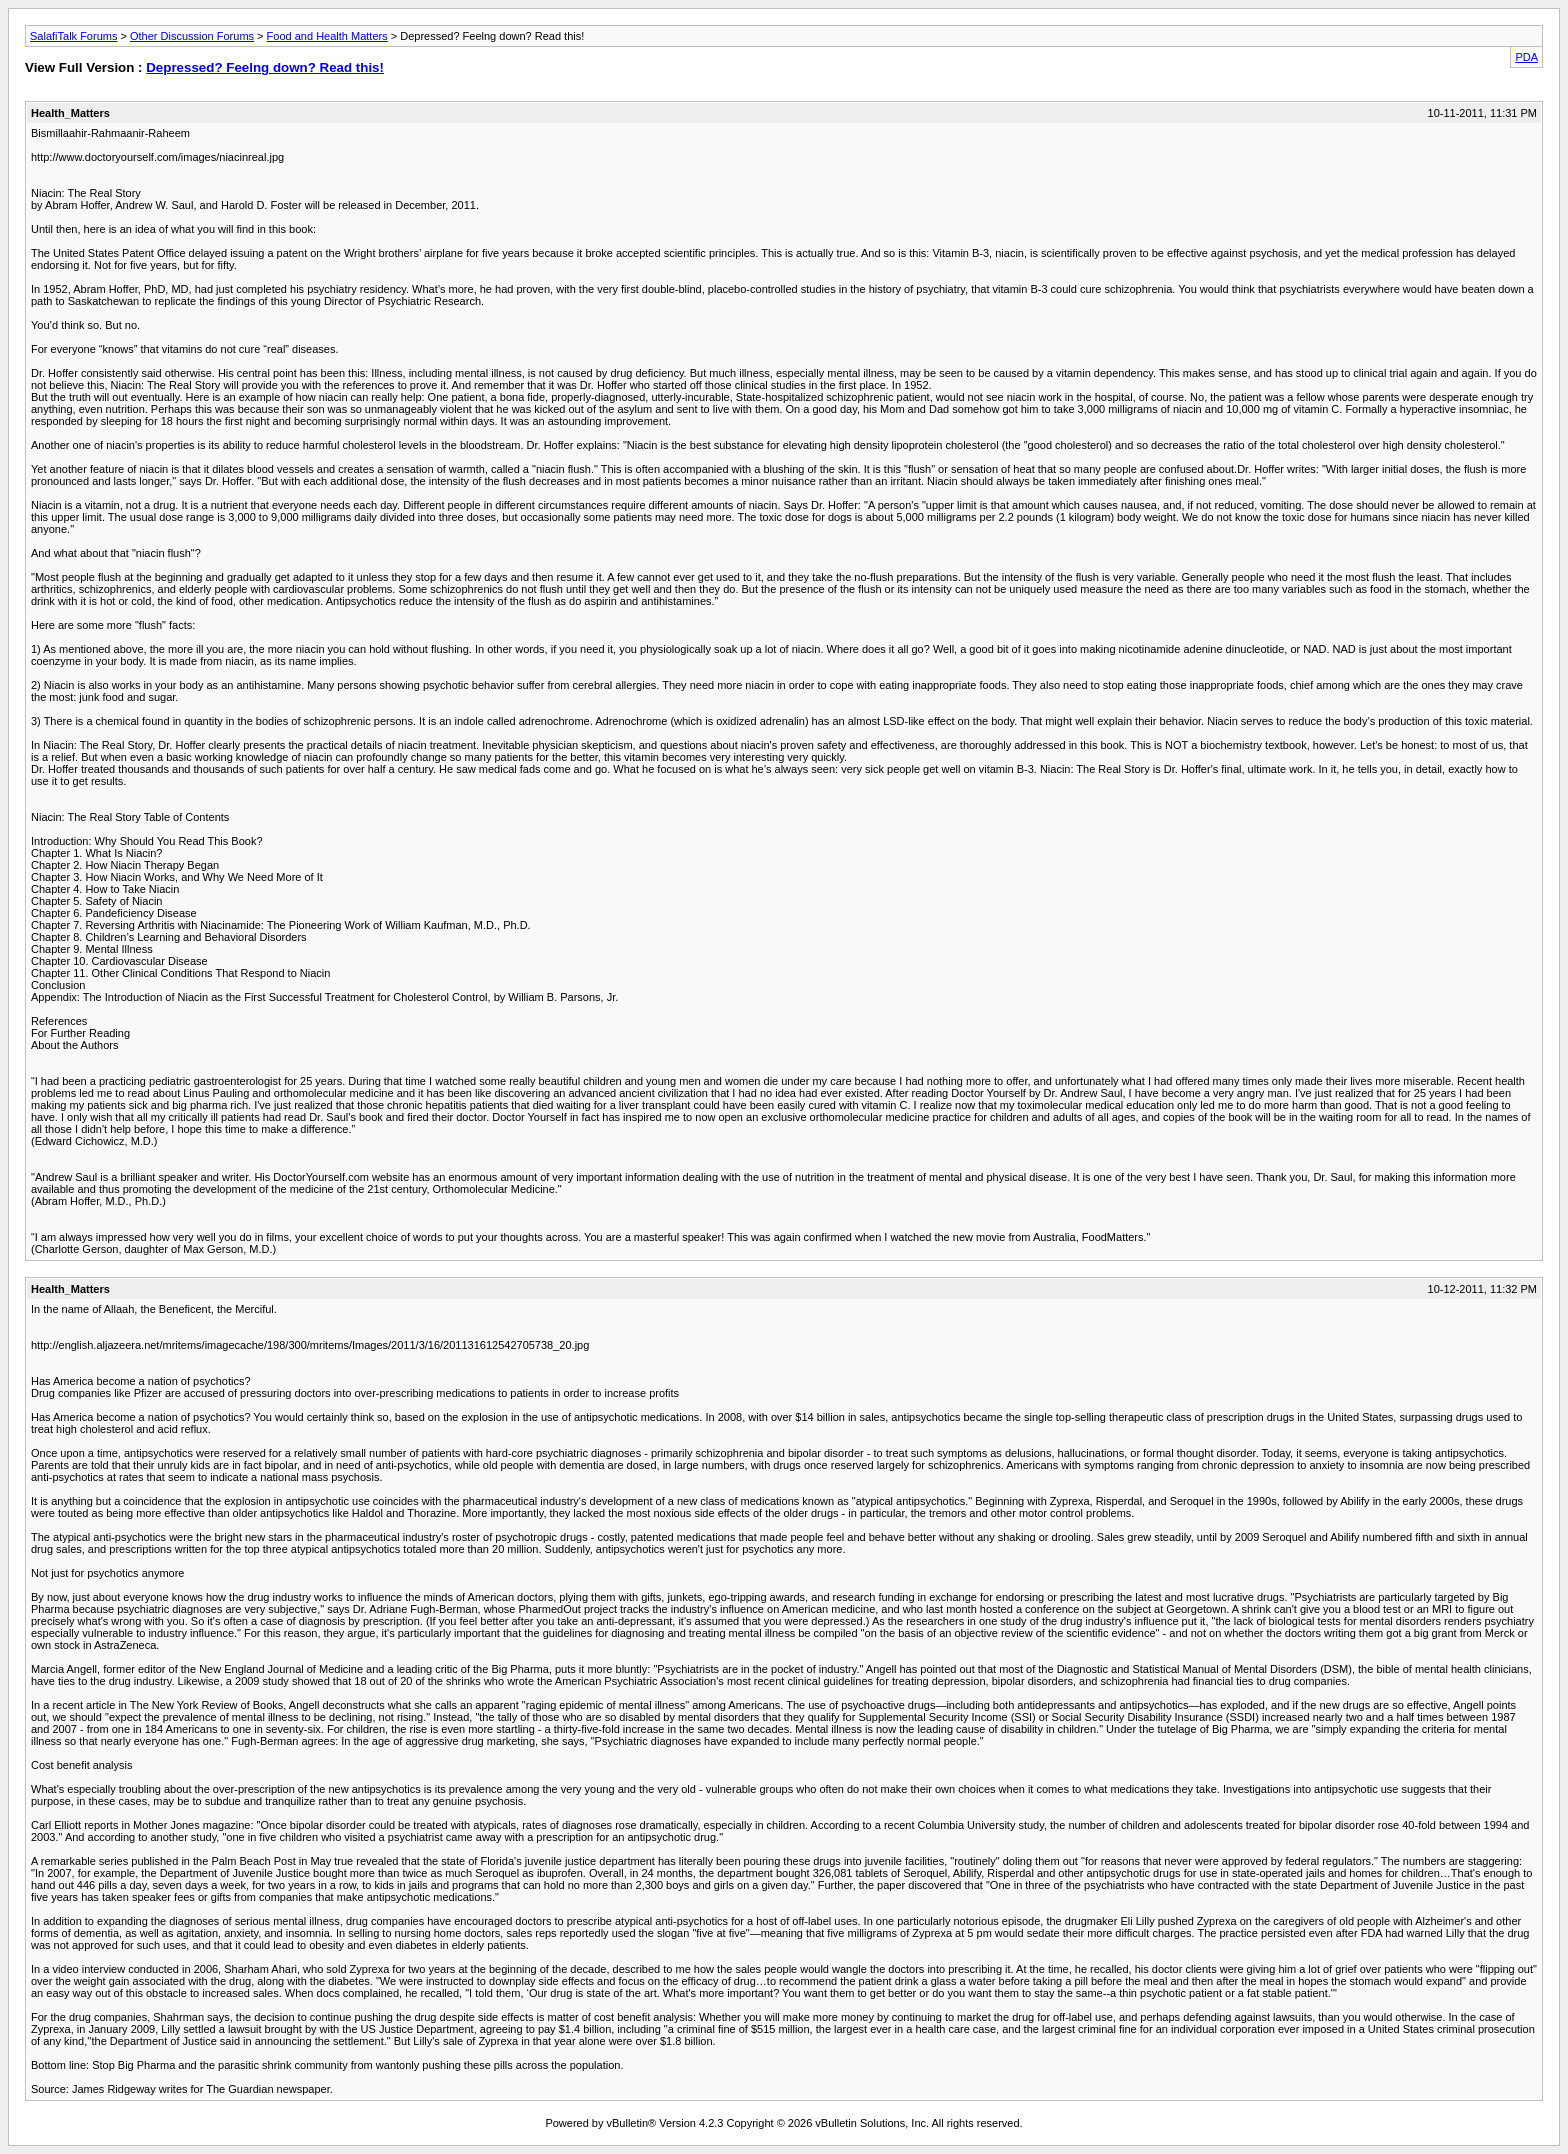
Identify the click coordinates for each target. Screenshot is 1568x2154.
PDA (1526, 57)
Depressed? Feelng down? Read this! (265, 67)
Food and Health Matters (327, 36)
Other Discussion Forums (192, 36)
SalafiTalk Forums (73, 36)
